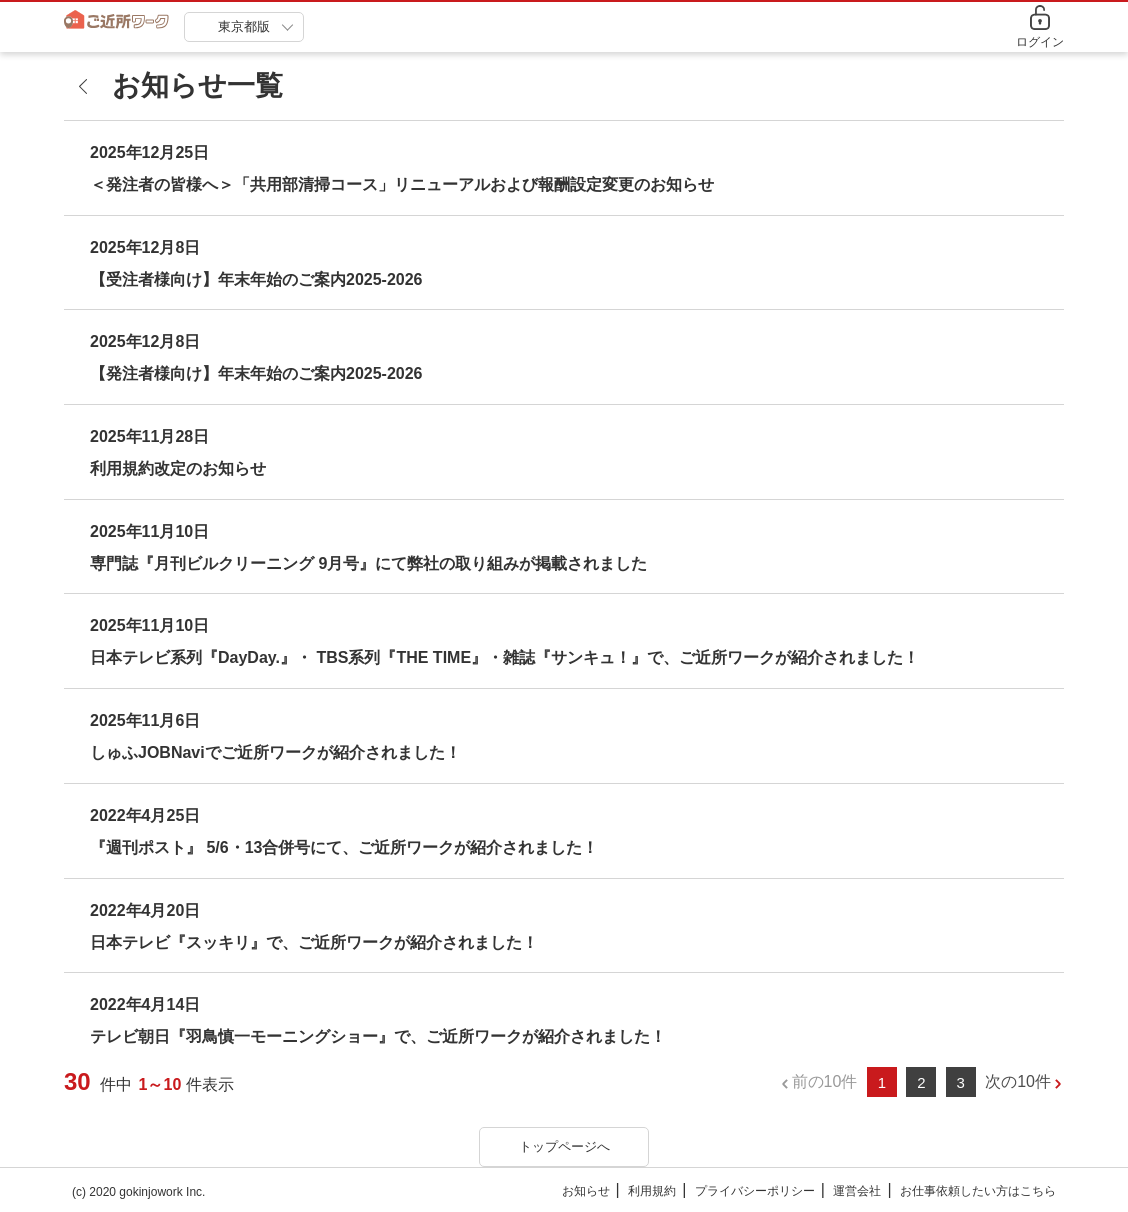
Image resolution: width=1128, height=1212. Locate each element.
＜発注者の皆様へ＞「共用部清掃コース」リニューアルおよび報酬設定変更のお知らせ (402, 184)
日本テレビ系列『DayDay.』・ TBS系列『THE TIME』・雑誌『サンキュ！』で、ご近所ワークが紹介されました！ (504, 657)
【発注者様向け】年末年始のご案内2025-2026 (256, 373)
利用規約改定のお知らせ (178, 468)
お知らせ (586, 1191)
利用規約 (652, 1191)
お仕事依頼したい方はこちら (978, 1191)
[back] (88, 86)
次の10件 (1018, 1081)
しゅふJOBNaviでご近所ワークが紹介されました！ (275, 752)
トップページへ (564, 1146)
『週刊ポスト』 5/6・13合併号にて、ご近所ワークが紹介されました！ (344, 847)
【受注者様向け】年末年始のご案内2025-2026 (256, 279)
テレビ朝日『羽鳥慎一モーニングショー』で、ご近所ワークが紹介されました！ (378, 1036)
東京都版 (244, 26)
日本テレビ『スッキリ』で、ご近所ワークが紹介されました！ (314, 942)
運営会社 (857, 1191)
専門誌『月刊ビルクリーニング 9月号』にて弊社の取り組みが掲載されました (368, 563)
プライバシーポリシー (755, 1191)
